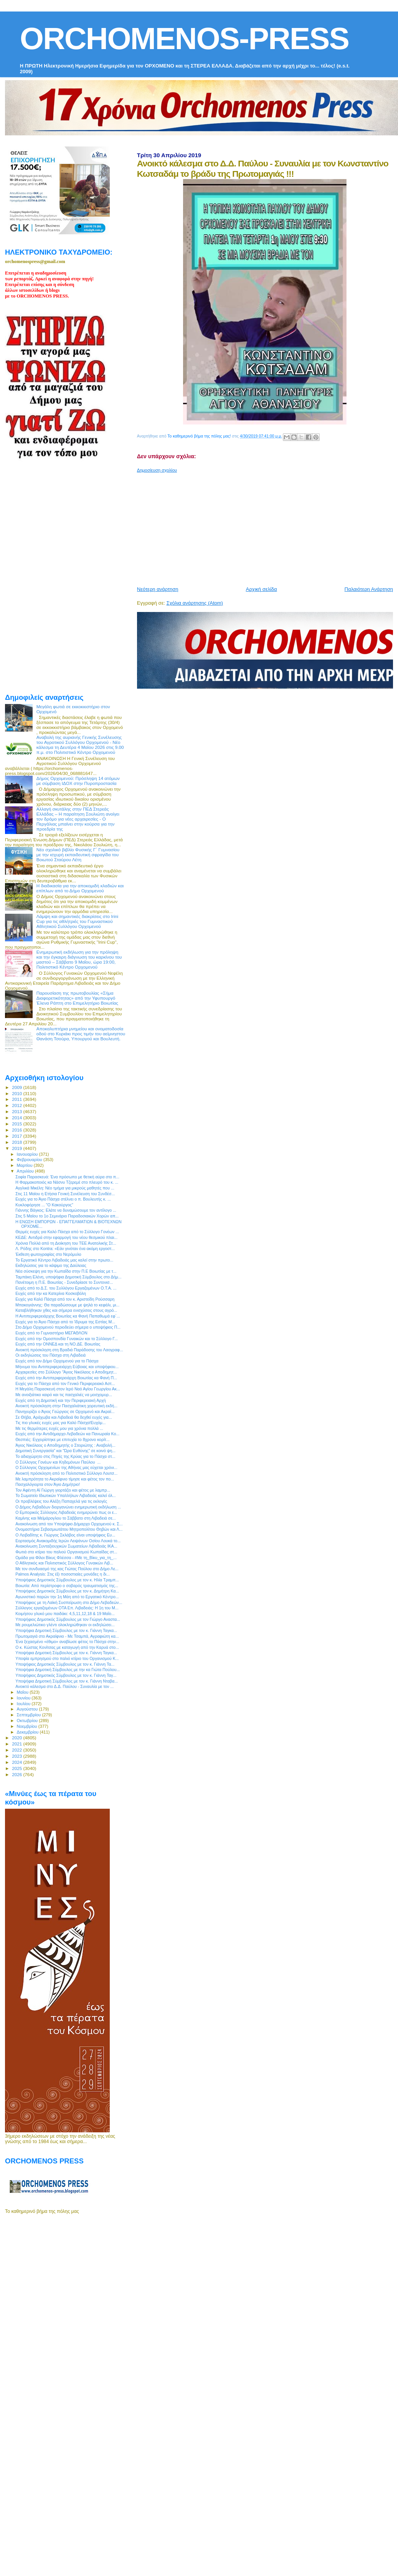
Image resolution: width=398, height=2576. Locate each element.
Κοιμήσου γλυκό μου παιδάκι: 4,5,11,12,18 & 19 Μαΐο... (65, 1613)
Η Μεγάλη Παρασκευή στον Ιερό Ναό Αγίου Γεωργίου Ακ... (67, 1389)
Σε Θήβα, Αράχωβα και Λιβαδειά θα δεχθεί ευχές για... (63, 1417)
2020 (17, 1737)
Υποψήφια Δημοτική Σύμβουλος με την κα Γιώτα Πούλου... (67, 1669)
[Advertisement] (255, 526)
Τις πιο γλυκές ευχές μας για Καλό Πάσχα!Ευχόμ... (60, 1422)
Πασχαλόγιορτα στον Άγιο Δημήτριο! (47, 1484)
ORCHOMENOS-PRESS (184, 38)
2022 (17, 1749)
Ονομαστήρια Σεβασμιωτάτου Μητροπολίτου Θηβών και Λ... (68, 1529)
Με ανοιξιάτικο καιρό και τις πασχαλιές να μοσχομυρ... (63, 1394)
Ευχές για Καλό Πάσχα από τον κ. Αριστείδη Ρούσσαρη (64, 1299)
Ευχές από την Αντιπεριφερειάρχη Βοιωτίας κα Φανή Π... (66, 1377)
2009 (17, 1087)
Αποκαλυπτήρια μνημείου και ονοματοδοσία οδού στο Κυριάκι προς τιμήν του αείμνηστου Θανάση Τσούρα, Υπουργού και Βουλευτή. (80, 1033)
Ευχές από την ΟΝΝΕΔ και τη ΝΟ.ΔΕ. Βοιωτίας (57, 1344)
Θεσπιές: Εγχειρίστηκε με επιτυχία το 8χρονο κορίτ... (62, 1439)
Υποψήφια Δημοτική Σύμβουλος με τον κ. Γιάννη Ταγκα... (66, 1630)
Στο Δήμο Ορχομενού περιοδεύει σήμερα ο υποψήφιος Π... (68, 1327)
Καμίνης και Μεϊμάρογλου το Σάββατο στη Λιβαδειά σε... (65, 1518)
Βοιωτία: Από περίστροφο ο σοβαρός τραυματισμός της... (66, 1585)
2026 (17, 1774)
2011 (17, 1099)
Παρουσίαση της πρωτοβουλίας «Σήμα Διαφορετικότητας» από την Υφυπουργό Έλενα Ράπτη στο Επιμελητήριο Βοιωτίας (77, 997)
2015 (17, 1123)
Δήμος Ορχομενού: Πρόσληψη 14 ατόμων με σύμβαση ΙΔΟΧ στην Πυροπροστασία (78, 781)
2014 (17, 1117)
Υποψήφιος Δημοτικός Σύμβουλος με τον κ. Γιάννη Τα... (64, 1664)
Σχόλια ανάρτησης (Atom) (195, 603)
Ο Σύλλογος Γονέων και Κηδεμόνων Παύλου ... (58, 1462)
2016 (17, 1129)
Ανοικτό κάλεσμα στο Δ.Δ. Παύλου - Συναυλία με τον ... (64, 1686)
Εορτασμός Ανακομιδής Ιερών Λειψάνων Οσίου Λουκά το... (68, 1540)
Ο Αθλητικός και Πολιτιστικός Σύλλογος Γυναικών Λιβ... (64, 1563)
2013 (17, 1111)
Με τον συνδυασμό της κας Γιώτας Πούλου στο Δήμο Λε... (67, 1568)
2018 (17, 1142)
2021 (17, 1743)
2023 (17, 1756)
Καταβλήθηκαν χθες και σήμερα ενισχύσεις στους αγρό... (66, 1310)
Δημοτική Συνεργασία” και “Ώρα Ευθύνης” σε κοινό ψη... (65, 1450)
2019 (17, 1148)
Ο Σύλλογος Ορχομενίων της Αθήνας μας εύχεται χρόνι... (66, 1467)
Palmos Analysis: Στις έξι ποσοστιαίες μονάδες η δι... (62, 1574)
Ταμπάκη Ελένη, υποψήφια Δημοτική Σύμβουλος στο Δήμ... (68, 1277)
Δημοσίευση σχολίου (157, 470)
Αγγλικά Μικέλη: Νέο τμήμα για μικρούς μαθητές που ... (64, 1188)
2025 (17, 1768)
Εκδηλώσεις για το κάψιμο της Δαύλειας (50, 1265)
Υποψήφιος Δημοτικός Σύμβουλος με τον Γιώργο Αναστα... (67, 1619)
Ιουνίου (24, 1698)
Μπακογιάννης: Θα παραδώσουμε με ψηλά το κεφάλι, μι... (67, 1305)
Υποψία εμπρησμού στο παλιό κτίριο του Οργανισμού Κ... (67, 1658)
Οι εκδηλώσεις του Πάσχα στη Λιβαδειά (50, 1355)
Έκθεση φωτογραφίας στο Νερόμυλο (48, 1254)
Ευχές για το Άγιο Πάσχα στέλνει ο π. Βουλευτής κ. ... (63, 1199)
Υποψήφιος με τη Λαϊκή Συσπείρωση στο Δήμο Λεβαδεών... (68, 1602)
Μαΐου (23, 1692)
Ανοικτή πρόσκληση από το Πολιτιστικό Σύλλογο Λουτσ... (66, 1473)
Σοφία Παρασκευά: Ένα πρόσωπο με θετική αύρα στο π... (67, 1176)
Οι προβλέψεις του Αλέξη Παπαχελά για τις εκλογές (61, 1501)
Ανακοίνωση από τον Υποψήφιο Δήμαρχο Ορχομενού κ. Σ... (69, 1524)
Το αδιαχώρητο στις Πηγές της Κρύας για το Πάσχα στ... (65, 1456)
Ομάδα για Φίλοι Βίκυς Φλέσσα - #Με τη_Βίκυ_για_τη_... (66, 1557)
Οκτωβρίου (28, 1720)
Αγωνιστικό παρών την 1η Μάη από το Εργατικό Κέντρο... (67, 1596)
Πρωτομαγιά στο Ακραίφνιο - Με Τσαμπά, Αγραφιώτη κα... (67, 1636)
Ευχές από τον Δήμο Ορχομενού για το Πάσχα (56, 1361)
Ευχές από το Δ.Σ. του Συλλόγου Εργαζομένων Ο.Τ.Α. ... (65, 1288)
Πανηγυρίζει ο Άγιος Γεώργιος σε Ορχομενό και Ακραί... (64, 1411)
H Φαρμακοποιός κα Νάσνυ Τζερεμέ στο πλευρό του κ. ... (66, 1182)
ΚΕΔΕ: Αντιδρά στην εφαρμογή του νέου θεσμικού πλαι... (66, 1237)
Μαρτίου (25, 1165)
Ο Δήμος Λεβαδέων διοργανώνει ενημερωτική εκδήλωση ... (68, 1507)
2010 (17, 1093)
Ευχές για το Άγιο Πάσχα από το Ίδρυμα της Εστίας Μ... (65, 1321)
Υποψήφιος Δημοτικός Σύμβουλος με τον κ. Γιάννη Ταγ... (65, 1675)
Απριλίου (26, 1171)
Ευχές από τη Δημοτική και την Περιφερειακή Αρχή (60, 1400)
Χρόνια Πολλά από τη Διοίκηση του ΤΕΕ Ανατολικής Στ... (65, 1243)
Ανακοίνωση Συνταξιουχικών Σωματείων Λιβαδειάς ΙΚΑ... (66, 1546)
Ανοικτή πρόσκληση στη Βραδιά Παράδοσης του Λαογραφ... (69, 1349)
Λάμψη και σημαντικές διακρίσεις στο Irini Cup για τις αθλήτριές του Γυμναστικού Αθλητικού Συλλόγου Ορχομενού (77, 921)
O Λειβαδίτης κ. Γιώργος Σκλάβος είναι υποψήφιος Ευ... (65, 1535)
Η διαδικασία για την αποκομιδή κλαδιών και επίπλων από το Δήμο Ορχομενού (80, 888)
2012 (17, 1105)
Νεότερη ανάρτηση (157, 589)
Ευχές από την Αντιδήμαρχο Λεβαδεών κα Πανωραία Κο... (67, 1433)
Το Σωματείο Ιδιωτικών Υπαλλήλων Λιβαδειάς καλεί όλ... (65, 1495)
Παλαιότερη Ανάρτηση (369, 589)
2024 (17, 1762)
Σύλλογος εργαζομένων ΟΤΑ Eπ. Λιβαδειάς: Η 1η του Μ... (67, 1607)
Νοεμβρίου (27, 1726)
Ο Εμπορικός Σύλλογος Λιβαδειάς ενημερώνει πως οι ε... (66, 1512)
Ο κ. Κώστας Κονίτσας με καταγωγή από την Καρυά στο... (67, 1647)
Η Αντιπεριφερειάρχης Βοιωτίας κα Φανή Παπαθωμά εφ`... (67, 1316)
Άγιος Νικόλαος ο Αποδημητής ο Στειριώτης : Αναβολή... (65, 1445)
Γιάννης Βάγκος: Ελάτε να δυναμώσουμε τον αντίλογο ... (65, 1210)
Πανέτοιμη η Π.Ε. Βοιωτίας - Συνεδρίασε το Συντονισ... (64, 1282)
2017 (17, 1135)
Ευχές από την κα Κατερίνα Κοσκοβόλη (50, 1293)
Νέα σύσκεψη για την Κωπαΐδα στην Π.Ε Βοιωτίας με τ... (65, 1271)
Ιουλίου (24, 1703)
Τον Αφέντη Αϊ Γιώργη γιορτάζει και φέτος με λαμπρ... (62, 1490)
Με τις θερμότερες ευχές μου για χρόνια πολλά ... (59, 1428)
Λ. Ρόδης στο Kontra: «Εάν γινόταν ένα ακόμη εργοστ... (65, 1248)
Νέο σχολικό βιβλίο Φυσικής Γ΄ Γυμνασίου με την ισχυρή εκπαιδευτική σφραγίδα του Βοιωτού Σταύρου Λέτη (78, 854)
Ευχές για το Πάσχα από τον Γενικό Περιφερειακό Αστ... (65, 1383)
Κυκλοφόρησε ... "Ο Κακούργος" (44, 1204)
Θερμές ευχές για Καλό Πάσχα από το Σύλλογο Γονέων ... (67, 1231)
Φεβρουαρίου (30, 1159)
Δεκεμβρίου (28, 1732)
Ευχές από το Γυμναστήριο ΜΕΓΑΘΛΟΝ (51, 1333)
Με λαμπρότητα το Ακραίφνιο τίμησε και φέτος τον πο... (64, 1479)
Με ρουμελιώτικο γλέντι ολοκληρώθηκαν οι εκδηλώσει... (65, 1624)
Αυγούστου (28, 1709)
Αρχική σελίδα (261, 589)
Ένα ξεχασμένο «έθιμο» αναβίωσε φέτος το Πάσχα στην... (67, 1641)
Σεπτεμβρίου (29, 1714)
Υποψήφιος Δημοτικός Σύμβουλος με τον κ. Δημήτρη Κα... (67, 1591)
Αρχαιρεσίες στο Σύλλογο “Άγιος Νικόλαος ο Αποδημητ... (66, 1372)
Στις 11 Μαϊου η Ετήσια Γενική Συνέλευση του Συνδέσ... (65, 1193)
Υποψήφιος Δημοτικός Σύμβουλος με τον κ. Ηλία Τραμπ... (67, 1580)
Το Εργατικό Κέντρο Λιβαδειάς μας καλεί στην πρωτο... (64, 1260)
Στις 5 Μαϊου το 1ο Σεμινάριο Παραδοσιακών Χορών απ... (67, 1216)
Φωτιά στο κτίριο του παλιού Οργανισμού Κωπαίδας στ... (66, 1552)
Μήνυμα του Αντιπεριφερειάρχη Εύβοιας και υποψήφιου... (67, 1366)
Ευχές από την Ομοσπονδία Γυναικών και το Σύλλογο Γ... (66, 1338)
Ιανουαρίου (28, 1154)
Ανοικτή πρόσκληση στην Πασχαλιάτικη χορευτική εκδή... (66, 1405)
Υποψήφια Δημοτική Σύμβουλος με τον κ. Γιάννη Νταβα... (66, 1681)
